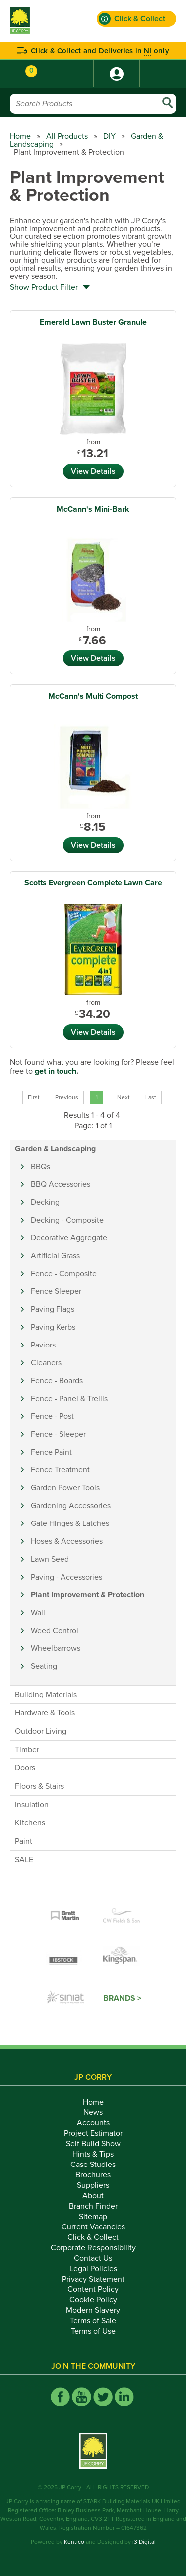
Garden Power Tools (65, 1488)
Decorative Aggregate (69, 1238)
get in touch (55, 1071)
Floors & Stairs (39, 1786)
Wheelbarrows (55, 1648)
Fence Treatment (60, 1470)
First (34, 1097)
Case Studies (93, 2164)
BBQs (40, 1167)
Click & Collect (93, 2237)
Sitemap (93, 2217)
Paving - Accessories (66, 1577)
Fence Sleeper (56, 1291)
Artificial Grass (55, 1256)
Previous (66, 1097)
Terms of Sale (93, 2321)
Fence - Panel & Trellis (69, 1399)
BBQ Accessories (60, 1184)
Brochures (93, 2175)
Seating (44, 1666)
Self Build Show (93, 2144)
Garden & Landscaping (55, 1149)
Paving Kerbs (53, 1327)
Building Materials (46, 1694)
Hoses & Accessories (67, 1541)
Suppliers (93, 2185)
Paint (23, 1841)
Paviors (43, 1345)
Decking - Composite (67, 1220)
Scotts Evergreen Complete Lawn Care (93, 883)
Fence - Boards (57, 1381)
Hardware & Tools (45, 1713)
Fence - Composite (64, 1274)
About (93, 2196)
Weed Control (54, 1631)
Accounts (93, 2123)
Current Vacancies (93, 2227)
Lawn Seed (50, 1559)
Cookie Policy (93, 2300)
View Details (93, 471)
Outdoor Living (40, 1731)
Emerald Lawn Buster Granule (93, 322)
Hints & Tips (93, 2154)
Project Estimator (93, 2133)
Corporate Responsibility (93, 2248)
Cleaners (46, 1363)
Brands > (122, 1998)
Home (20, 136)
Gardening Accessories (71, 1506)
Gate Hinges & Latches (70, 1523)
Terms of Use (93, 2331)
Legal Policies (93, 2269)
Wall (38, 1613)
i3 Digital (144, 2541)
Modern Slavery (93, 2310)
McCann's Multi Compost (93, 696)
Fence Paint (51, 1452)
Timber (27, 1750)
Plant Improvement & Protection (87, 1595)
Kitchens (30, 1823)
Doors (25, 1768)
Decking (45, 1202)
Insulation (32, 1805)
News (93, 2112)
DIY (109, 136)
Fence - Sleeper (58, 1434)
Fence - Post (52, 1416)
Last (150, 1097)
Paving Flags (52, 1309)
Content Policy (93, 2289)
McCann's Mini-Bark (93, 509)
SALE (24, 1860)
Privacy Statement (93, 2279)
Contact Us (93, 2258)
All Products (67, 136)
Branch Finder (93, 2206)
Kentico (74, 2541)
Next (123, 1097)
